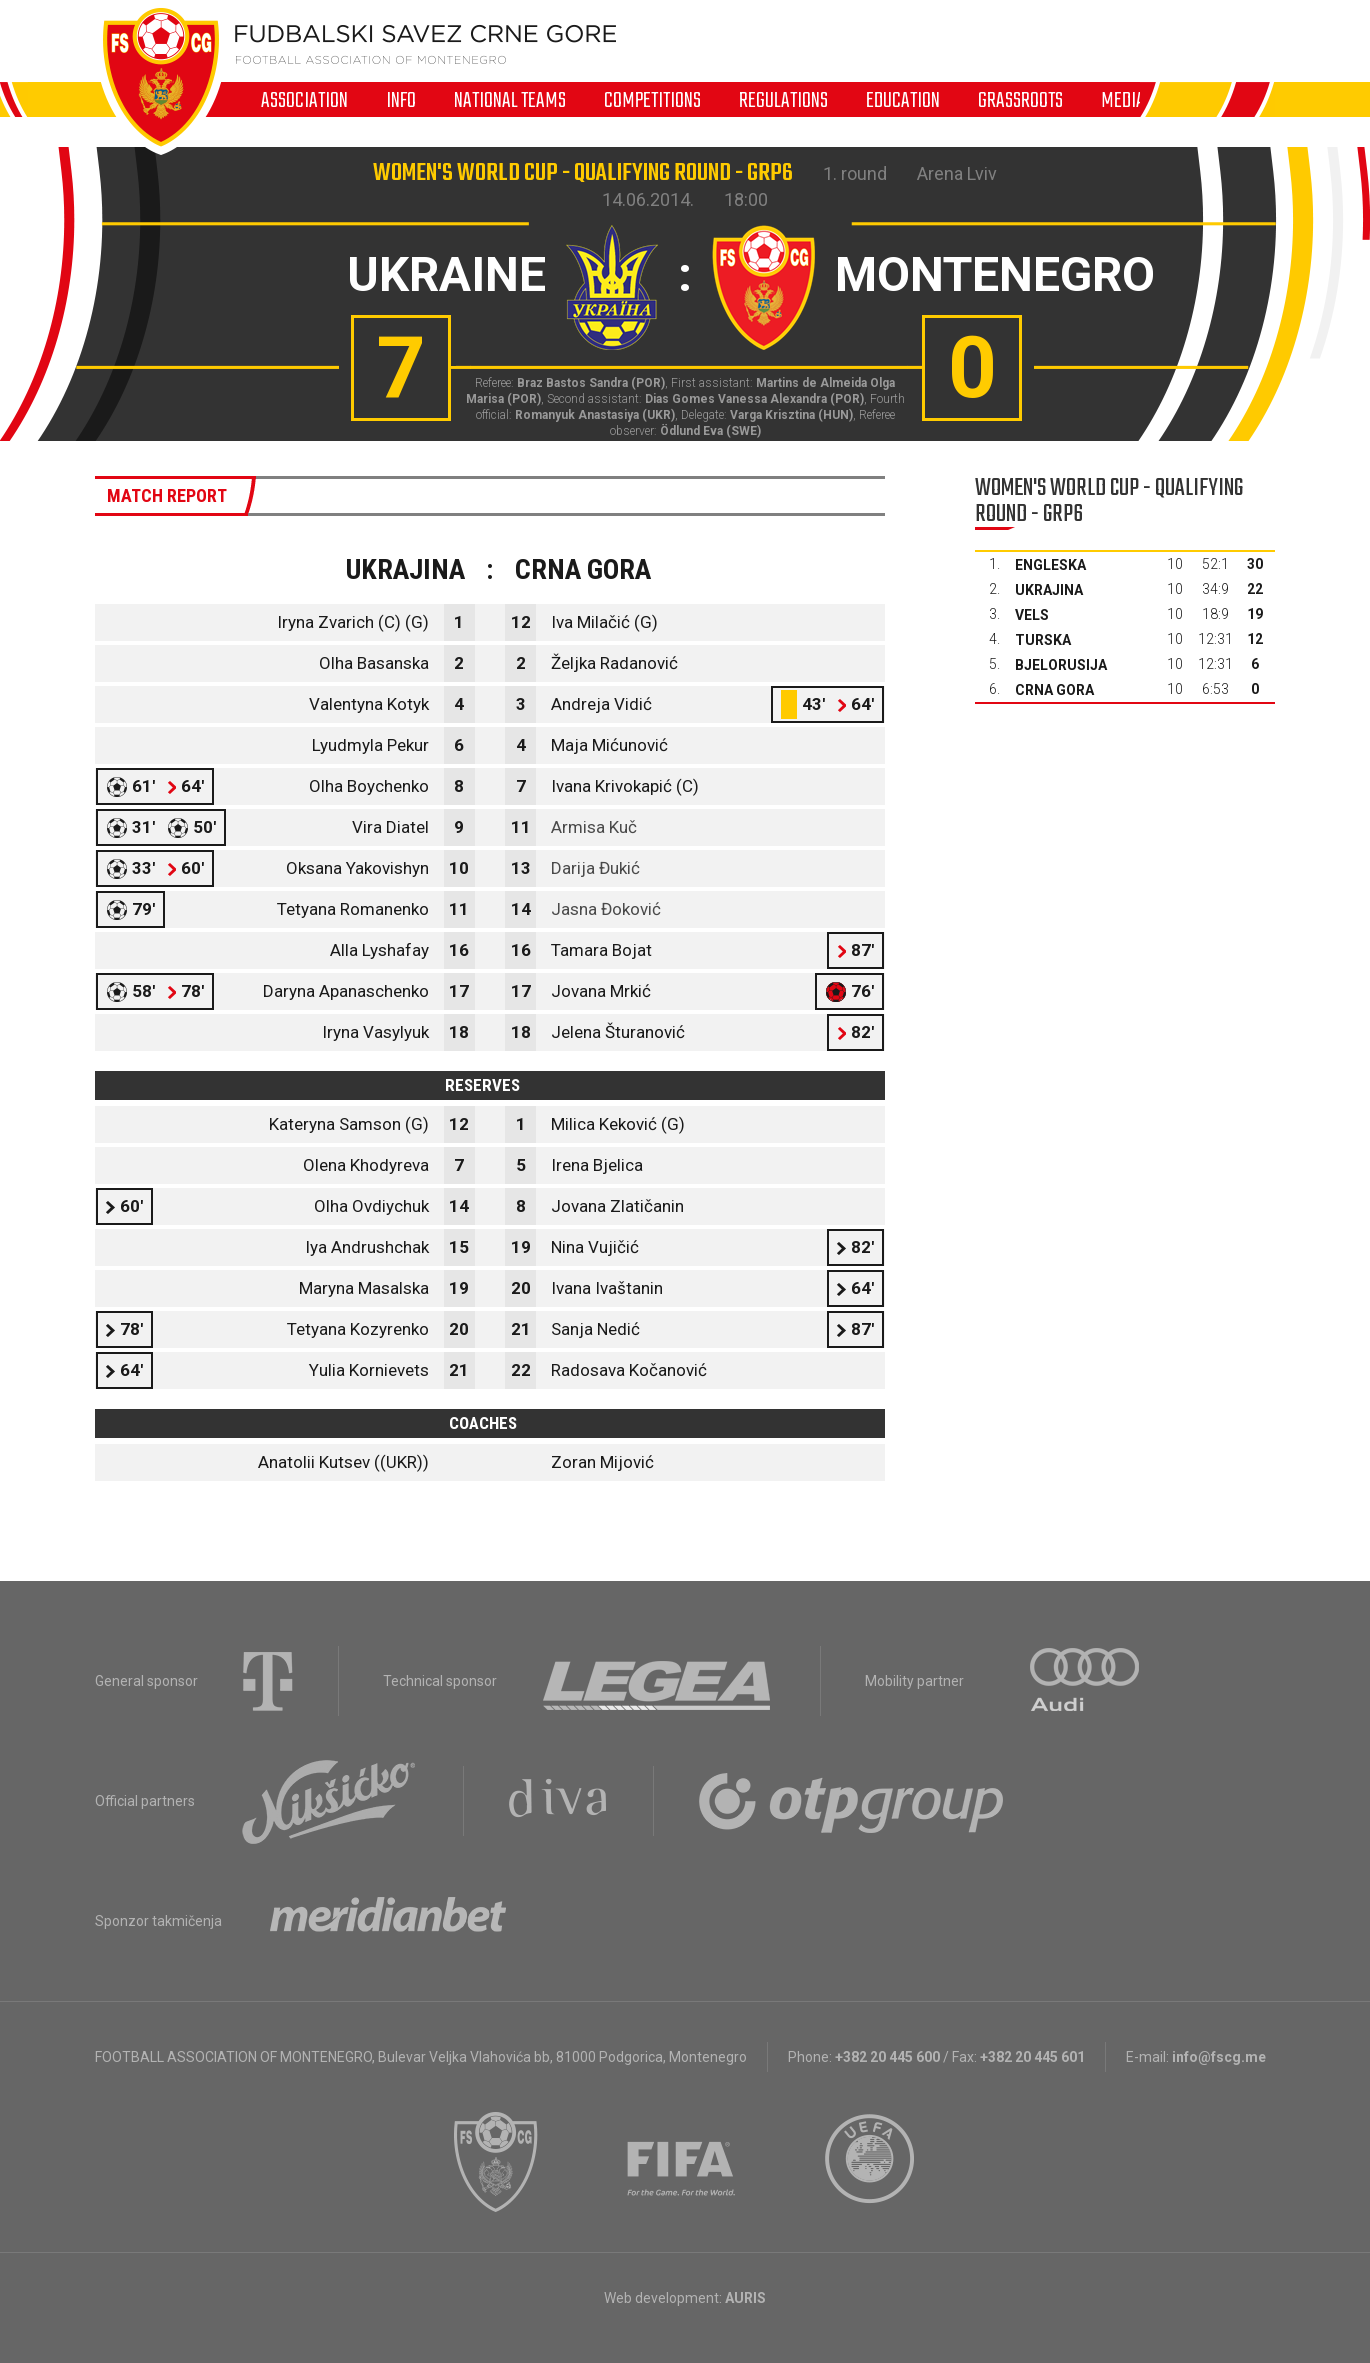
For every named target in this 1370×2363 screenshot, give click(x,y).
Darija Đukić (595, 868)
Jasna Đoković (606, 909)
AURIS (745, 2298)
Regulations (783, 100)
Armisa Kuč (594, 827)
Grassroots (1020, 100)
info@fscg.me (1219, 2057)
